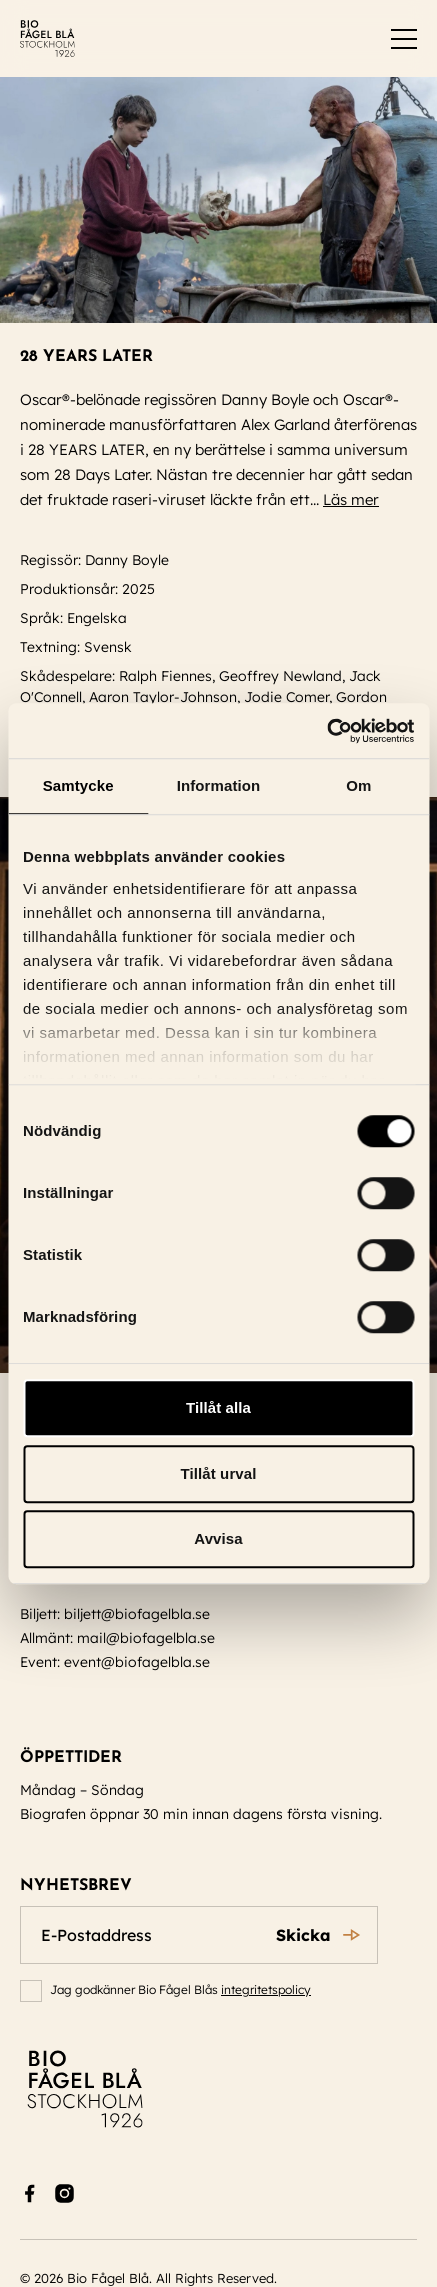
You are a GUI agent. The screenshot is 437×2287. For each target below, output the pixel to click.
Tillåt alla (218, 1407)
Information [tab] (219, 785)
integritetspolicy (266, 1989)
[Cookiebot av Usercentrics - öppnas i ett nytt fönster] (326, 731)
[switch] (404, 39)
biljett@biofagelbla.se (137, 1614)
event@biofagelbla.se (137, 1662)
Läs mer (360, 499)
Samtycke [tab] (78, 785)
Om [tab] (358, 785)
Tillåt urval (219, 1473)
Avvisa (218, 1538)
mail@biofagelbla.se (146, 1638)
